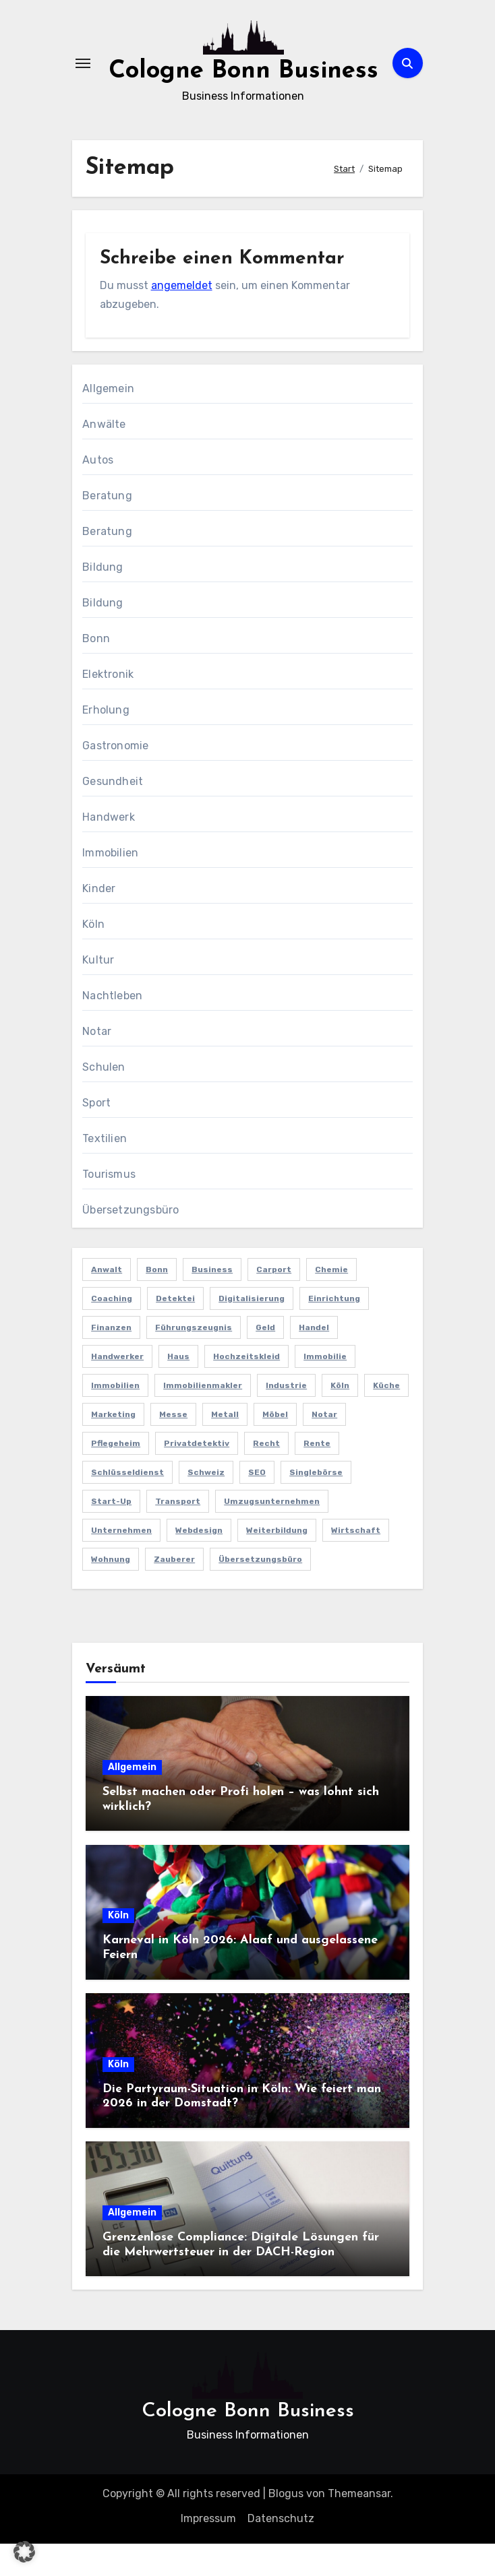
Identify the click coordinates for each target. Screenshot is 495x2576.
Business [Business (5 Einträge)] (212, 1302)
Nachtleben (112, 1028)
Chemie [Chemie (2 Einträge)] (331, 1302)
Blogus (285, 2525)
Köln (93, 956)
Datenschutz (281, 2550)
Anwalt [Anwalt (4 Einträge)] (106, 1302)
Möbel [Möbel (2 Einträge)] (275, 1446)
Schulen (103, 1099)
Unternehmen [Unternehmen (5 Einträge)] (121, 1562)
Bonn (96, 670)
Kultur (98, 992)
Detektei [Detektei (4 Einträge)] (175, 1331)
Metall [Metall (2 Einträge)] (225, 1446)
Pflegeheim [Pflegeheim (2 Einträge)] (115, 1475)
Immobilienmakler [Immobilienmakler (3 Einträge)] (202, 1417)
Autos (97, 492)
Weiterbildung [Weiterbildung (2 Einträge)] (277, 1562)
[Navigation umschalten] (83, 79)
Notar (96, 1063)
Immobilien (110, 885)
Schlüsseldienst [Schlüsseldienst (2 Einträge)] (127, 1504)
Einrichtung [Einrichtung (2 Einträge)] (334, 1331)
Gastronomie (115, 778)
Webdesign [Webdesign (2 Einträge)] (199, 1562)
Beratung (107, 528)
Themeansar (359, 2525)
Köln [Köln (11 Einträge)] (339, 1417)
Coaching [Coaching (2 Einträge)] (111, 1331)
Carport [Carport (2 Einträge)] (273, 1302)
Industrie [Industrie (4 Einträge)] (286, 1417)
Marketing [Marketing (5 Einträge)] (113, 1446)
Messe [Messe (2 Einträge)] (173, 1446)
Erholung (105, 742)
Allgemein (108, 420)
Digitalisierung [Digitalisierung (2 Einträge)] (252, 1331)
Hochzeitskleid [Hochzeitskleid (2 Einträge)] (246, 1388)
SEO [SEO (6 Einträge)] (257, 1504)
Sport (96, 1135)
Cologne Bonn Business (248, 2443)
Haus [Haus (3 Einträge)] (178, 1388)
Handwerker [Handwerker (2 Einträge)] (117, 1388)
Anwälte (103, 456)
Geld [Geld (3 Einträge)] (265, 1359)
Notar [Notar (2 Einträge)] (324, 1446)
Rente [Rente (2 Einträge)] (316, 1475)
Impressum (208, 2550)
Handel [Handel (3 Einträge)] (314, 1359)
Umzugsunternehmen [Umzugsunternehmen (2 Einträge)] (272, 1533)
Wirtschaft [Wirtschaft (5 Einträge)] (355, 1562)
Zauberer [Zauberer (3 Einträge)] (174, 1591)
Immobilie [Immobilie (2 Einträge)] (325, 1388)
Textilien (104, 1170)
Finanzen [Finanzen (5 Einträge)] (111, 1359)
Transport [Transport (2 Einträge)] (177, 1533)
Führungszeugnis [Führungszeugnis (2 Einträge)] (193, 1359)
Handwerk (108, 849)
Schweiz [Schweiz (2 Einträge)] (206, 1504)
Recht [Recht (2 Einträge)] (266, 1475)
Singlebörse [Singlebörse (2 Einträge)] (316, 1504)
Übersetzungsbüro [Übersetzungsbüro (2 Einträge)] (260, 1591)
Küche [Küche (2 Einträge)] (386, 1417)
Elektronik (108, 706)
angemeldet (181, 317)
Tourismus (109, 1206)
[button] (24, 2551)
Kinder (98, 920)
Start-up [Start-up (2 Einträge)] (111, 1533)
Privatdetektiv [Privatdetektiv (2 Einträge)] (196, 1475)
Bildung (102, 599)
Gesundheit (112, 813)
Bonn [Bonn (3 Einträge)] (157, 1302)
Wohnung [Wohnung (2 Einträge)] (110, 1591)
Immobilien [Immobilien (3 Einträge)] (115, 1417)
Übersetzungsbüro (130, 1242)
